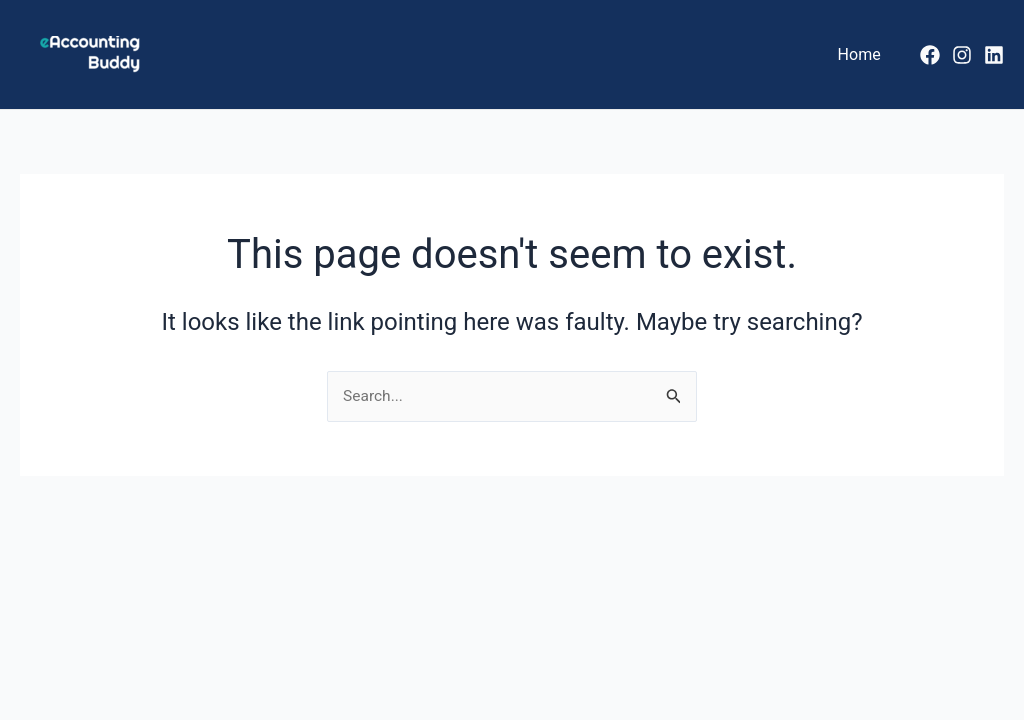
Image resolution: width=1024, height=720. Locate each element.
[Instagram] (962, 55)
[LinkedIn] (994, 55)
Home (862, 54)
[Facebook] (930, 55)
